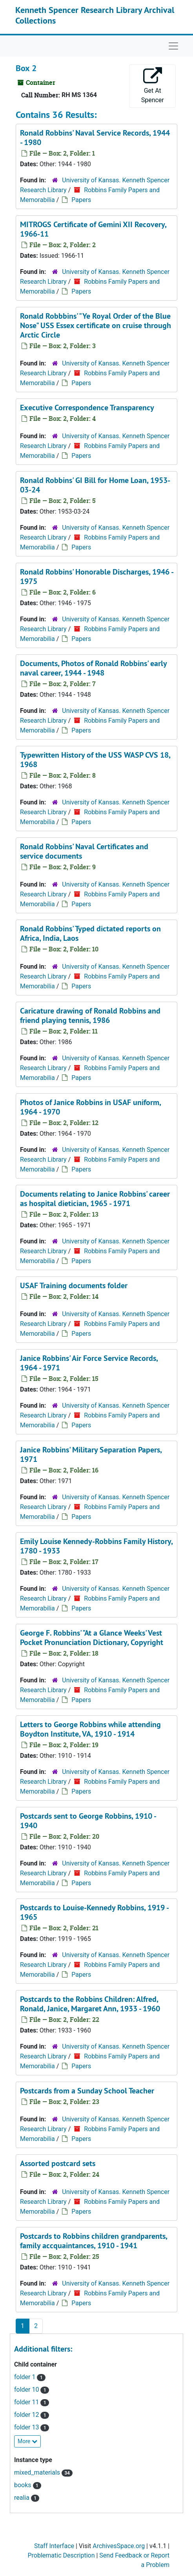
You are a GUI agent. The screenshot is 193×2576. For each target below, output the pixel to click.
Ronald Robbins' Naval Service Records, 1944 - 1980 (95, 137)
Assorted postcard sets (57, 2163)
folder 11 (27, 2402)
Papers (81, 200)
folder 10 (27, 2389)
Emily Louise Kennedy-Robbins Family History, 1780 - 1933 (96, 1546)
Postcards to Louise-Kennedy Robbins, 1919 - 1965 (94, 1912)
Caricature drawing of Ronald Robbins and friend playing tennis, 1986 (90, 1015)
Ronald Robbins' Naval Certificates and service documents (84, 851)
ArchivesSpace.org (119, 2546)
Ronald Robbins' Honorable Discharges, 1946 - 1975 (96, 576)
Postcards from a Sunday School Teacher (87, 2091)
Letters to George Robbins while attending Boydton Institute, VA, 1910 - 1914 (90, 1729)
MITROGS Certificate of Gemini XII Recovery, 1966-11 (93, 229)
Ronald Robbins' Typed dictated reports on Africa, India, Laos (90, 933)
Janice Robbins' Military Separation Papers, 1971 (91, 1454)
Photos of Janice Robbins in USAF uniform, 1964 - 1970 (90, 1107)
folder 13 (27, 2427)
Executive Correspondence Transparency (87, 407)
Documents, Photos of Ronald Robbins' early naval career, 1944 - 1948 (93, 668)
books (23, 2485)
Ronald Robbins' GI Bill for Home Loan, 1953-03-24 (95, 485)
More (27, 2441)
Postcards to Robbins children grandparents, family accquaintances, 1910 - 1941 (93, 2241)
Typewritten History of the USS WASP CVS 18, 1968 (95, 759)
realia (22, 2497)
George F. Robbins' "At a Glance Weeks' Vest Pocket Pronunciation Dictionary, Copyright (91, 1637)
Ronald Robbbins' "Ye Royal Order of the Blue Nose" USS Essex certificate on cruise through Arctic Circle (95, 325)
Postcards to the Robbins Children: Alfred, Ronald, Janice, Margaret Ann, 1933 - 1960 (90, 2004)
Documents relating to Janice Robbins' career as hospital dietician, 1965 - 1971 (95, 1198)
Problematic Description (61, 2555)
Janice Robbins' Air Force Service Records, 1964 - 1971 (89, 1363)
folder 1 (25, 2377)
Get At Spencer (152, 85)
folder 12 (27, 2414)
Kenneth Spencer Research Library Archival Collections (94, 15)
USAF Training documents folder (73, 1285)
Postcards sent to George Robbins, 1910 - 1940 (88, 1821)
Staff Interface (54, 2546)
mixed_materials (38, 2472)
